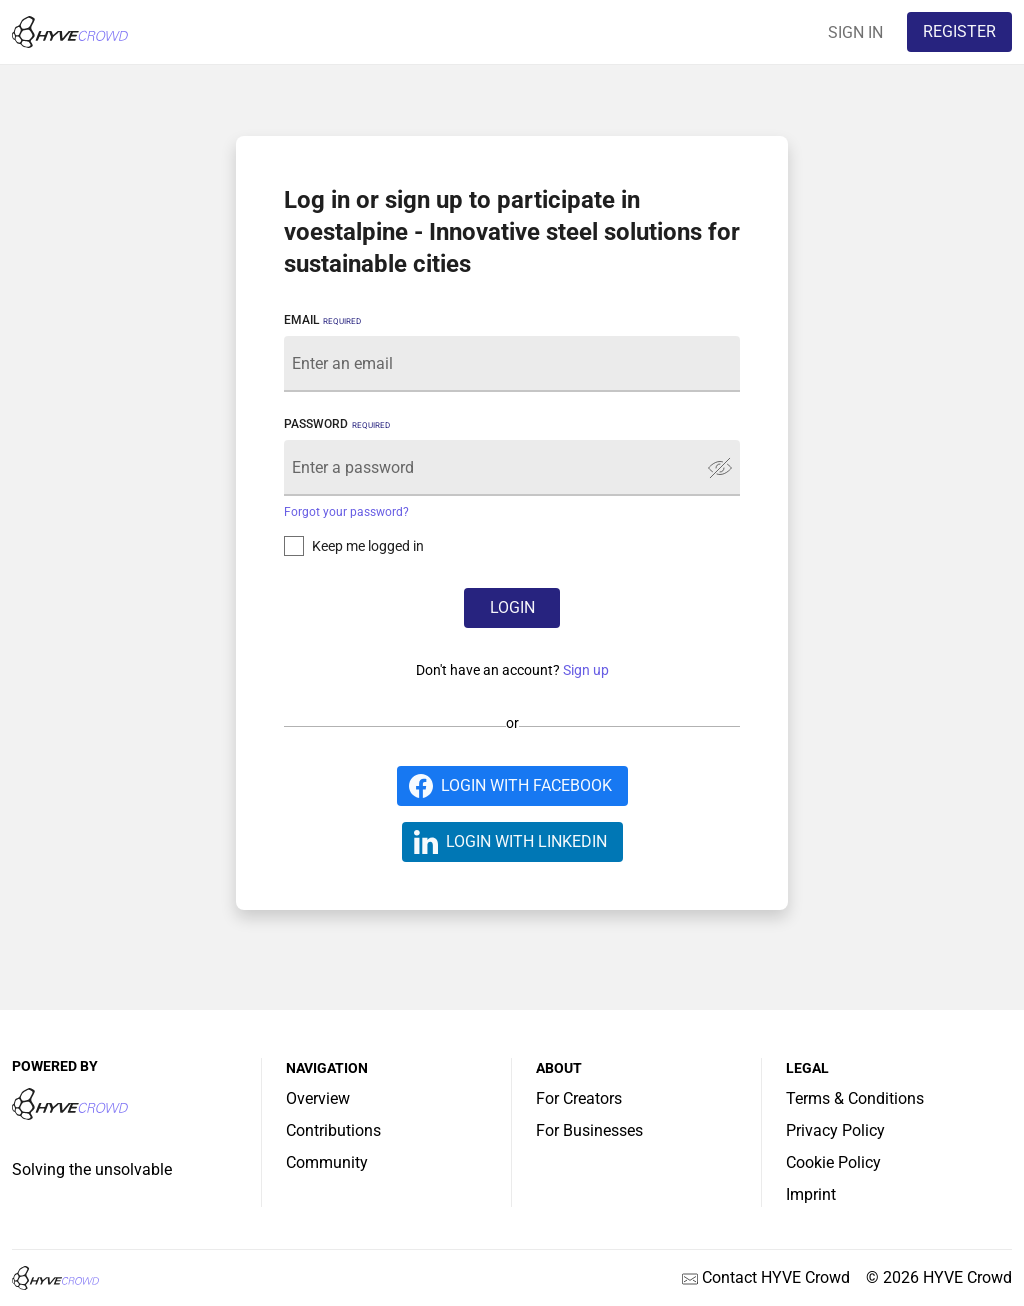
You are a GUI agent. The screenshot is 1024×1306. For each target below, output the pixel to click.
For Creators (579, 1098)
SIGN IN (855, 32)
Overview (318, 1098)
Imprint (811, 1194)
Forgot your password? (346, 512)
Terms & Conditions (855, 1098)
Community (327, 1162)
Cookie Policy (833, 1162)
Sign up (586, 670)
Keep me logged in (368, 546)
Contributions (333, 1130)
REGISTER (959, 31)
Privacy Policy (835, 1130)
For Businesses (589, 1130)
